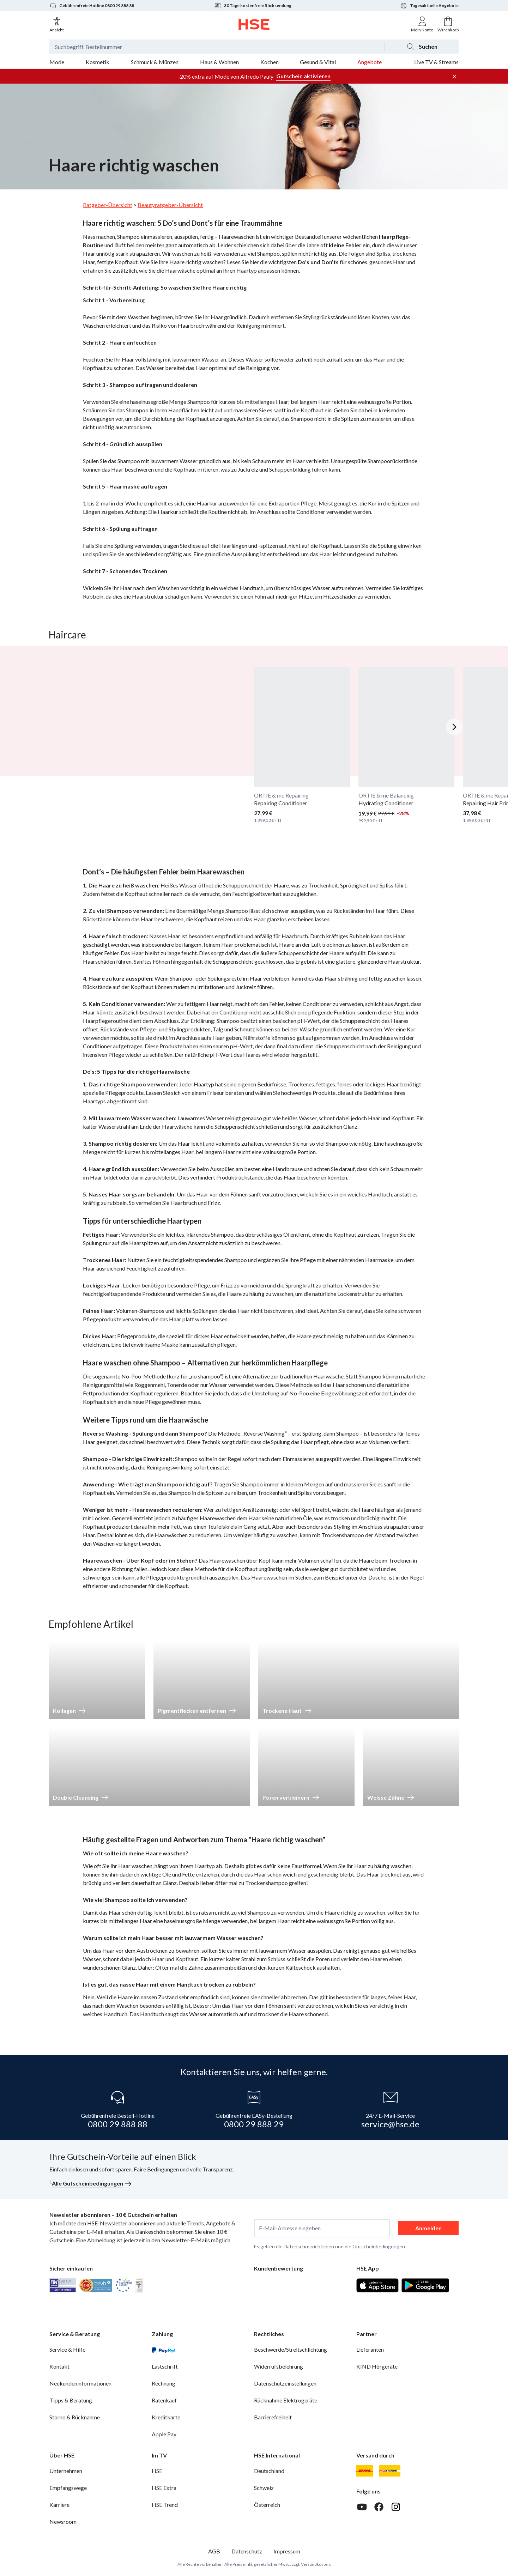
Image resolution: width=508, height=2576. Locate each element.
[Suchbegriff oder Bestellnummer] (216, 47)
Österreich (267, 2504)
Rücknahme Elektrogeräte (285, 2400)
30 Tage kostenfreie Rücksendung (252, 5)
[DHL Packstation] (389, 2471)
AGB (214, 2551)
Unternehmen (65, 2470)
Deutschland (269, 2470)
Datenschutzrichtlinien (309, 2246)
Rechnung (163, 2383)
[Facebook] (379, 2507)
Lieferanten (370, 2349)
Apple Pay (164, 2434)
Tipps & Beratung (70, 2400)
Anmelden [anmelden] (428, 2228)
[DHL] (364, 2471)
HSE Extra (164, 2487)
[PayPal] (163, 2349)
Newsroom (63, 2521)
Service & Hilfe (67, 2349)
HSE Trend (165, 2504)
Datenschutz (246, 2551)
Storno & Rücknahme (74, 2417)
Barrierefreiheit (273, 2417)
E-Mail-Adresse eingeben (290, 2228)
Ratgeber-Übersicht (107, 204)
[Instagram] (395, 2507)
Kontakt (59, 2366)
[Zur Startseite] (254, 24)
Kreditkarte (166, 2417)
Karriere (59, 2504)
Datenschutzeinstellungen (285, 2383)
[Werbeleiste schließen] (454, 76)
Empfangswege (68, 2487)
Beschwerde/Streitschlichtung (290, 2349)
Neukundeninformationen (80, 2383)
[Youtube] (362, 2507)
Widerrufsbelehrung (278, 2366)
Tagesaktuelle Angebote (429, 5)
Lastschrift (165, 2366)
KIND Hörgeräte (377, 2366)
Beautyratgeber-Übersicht (170, 204)
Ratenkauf (164, 2400)
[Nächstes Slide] (454, 727)
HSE (157, 2470)
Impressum (286, 2551)
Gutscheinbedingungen (378, 2246)
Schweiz (264, 2487)
